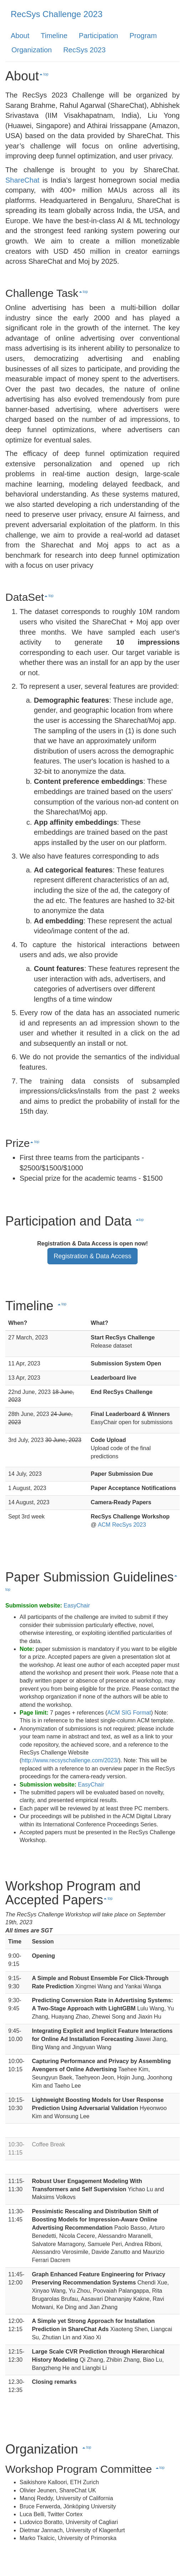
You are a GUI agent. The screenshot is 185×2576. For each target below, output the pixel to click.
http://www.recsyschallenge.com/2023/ (69, 1760)
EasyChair (77, 1605)
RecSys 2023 (84, 50)
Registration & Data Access (92, 1256)
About (20, 36)
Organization (31, 50)
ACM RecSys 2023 (122, 1525)
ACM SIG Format (129, 1713)
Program (143, 36)
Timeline (54, 36)
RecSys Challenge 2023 (57, 14)
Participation (98, 36)
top (44, 74)
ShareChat (22, 180)
